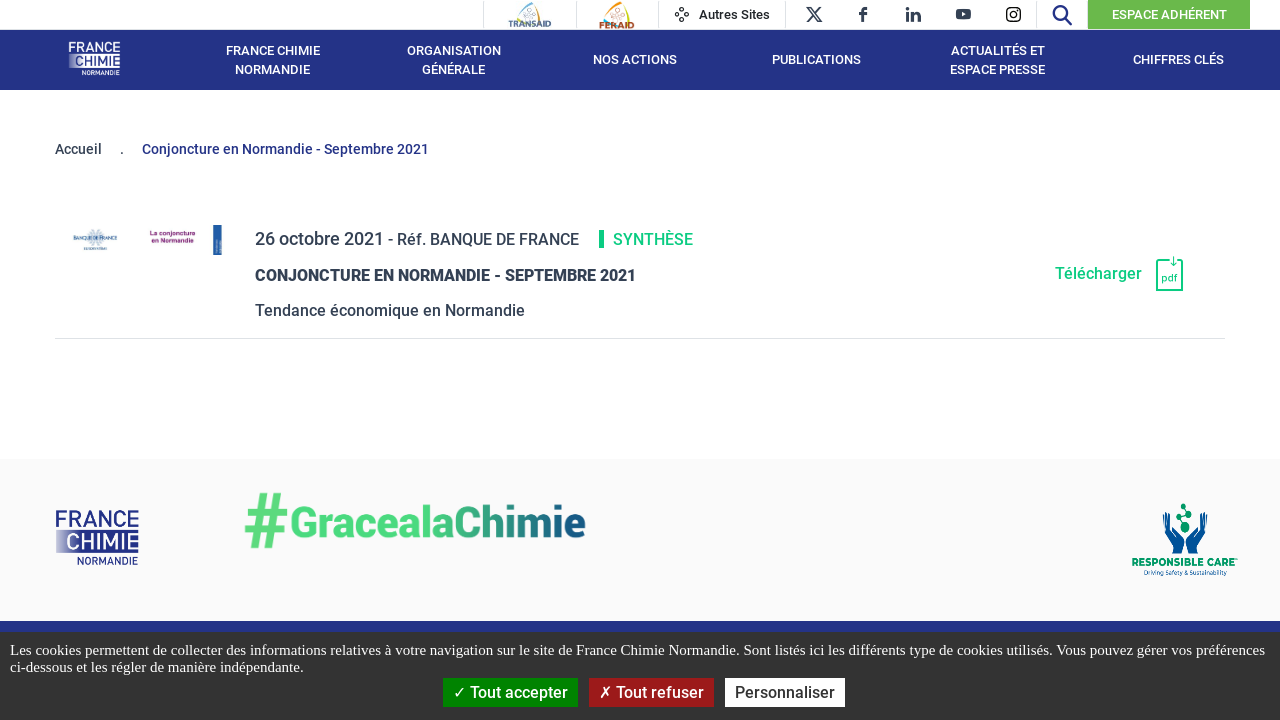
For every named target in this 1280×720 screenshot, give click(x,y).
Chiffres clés (1178, 59)
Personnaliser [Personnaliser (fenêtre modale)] (785, 692)
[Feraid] (616, 15)
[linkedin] (913, 14)
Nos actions (635, 59)
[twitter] (813, 14)
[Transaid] (530, 15)
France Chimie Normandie (273, 60)
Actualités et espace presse (997, 60)
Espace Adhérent (1169, 14)
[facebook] (863, 14)
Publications (816, 59)
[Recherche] (1062, 14)
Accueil (78, 149)
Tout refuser (651, 692)
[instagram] (1013, 14)
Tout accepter (510, 692)
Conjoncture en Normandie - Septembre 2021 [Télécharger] (445, 275)
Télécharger (1098, 273)
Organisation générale (454, 60)
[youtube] (963, 14)
